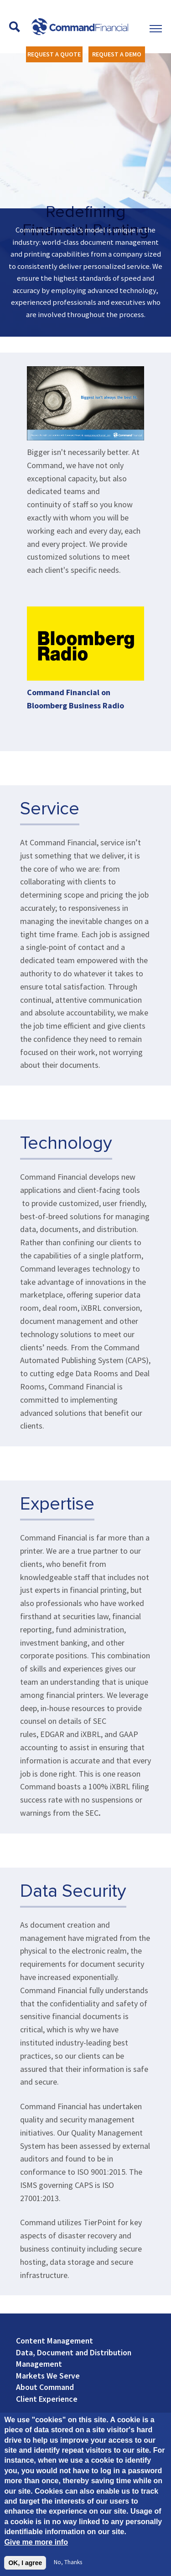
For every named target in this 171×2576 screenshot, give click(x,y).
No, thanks (68, 2563)
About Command (45, 2387)
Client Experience (47, 2399)
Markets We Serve (48, 2375)
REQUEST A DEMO (116, 54)
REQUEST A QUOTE (54, 54)
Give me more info (36, 2543)
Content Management (54, 2340)
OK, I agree (25, 2563)
